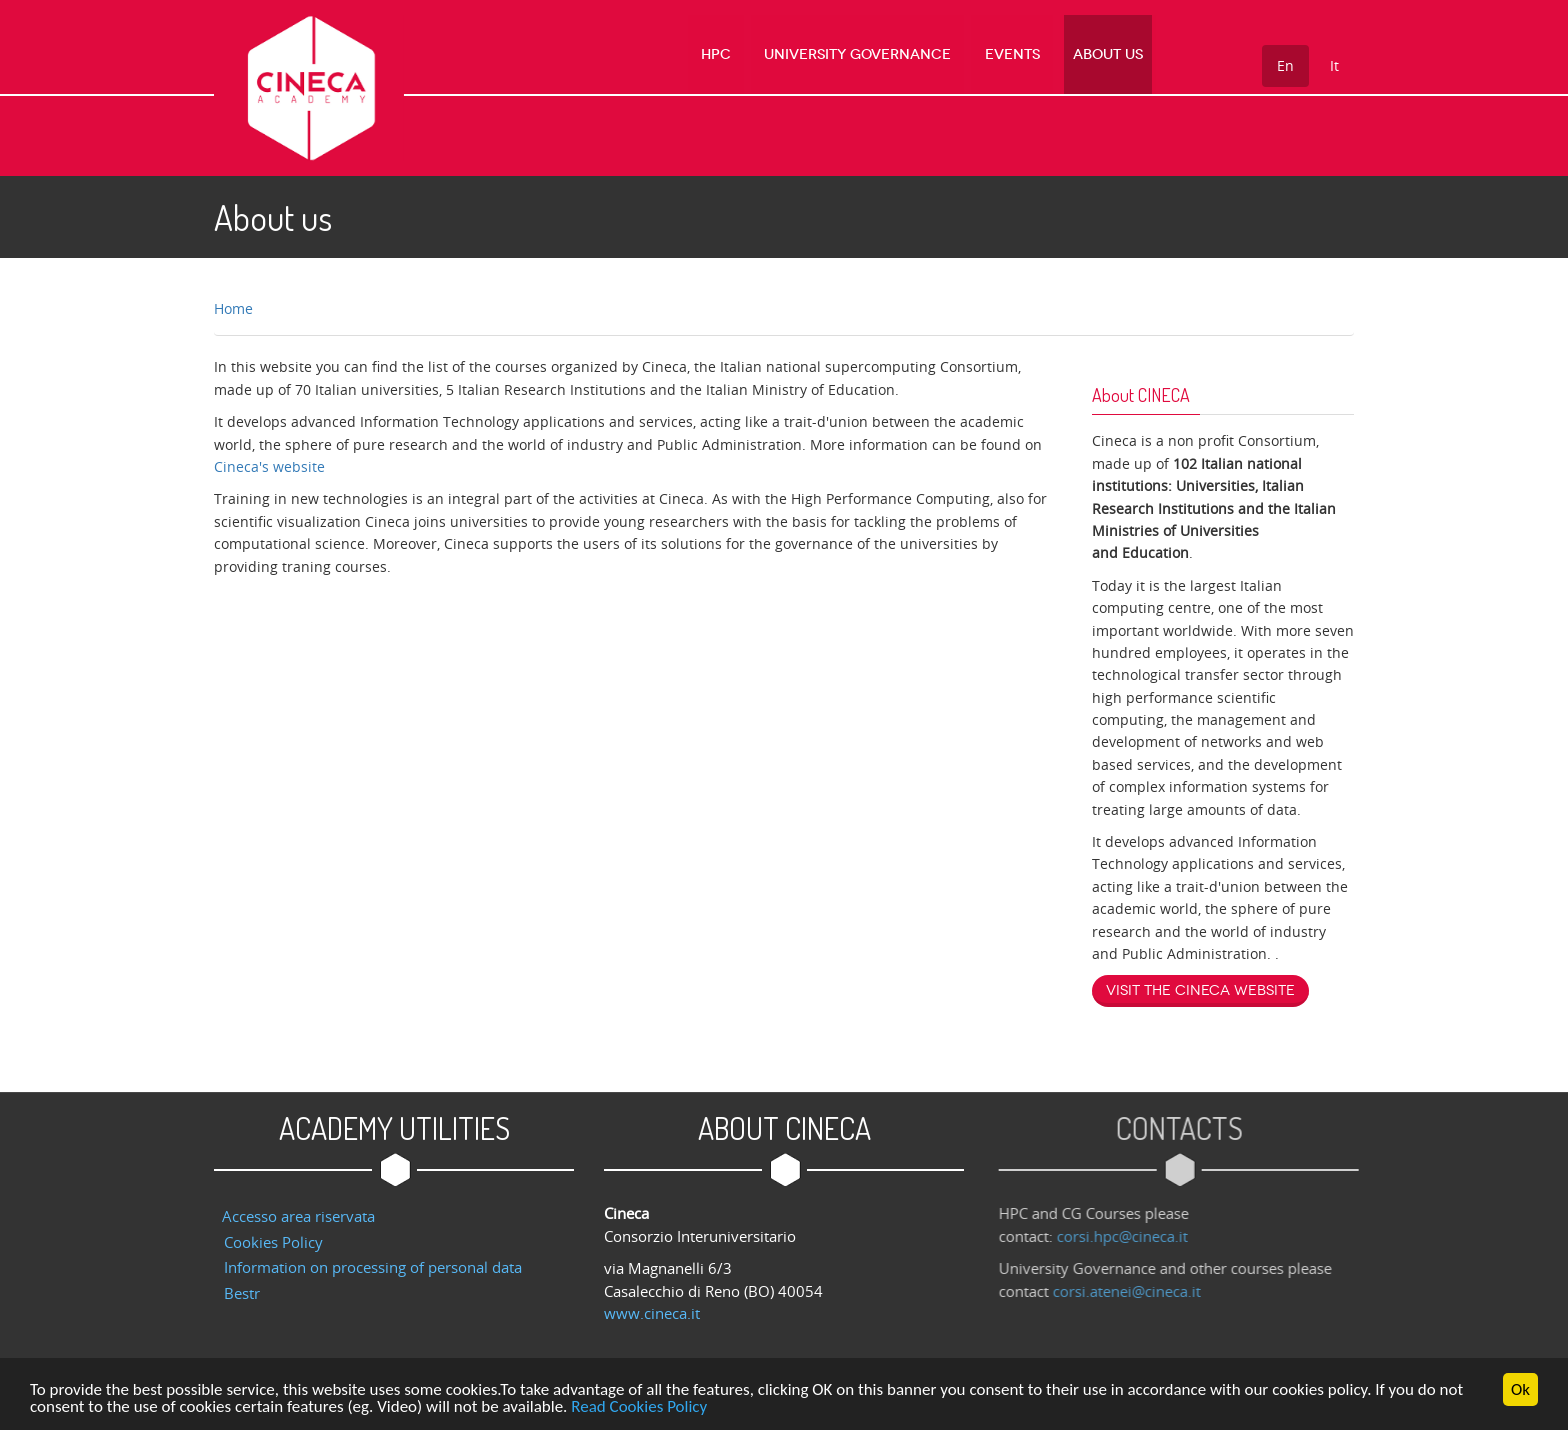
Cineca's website (269, 466)
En (1285, 65)
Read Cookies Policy (639, 1408)
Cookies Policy (273, 1242)
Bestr (242, 1293)
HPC (737, 54)
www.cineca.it (652, 1313)
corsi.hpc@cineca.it (1127, 1236)
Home (233, 308)
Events (1020, 54)
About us (1110, 54)
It (1334, 65)
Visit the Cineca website (1200, 990)
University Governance (872, 54)
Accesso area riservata (298, 1216)
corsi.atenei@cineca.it (1132, 1291)
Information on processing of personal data (373, 1267)
